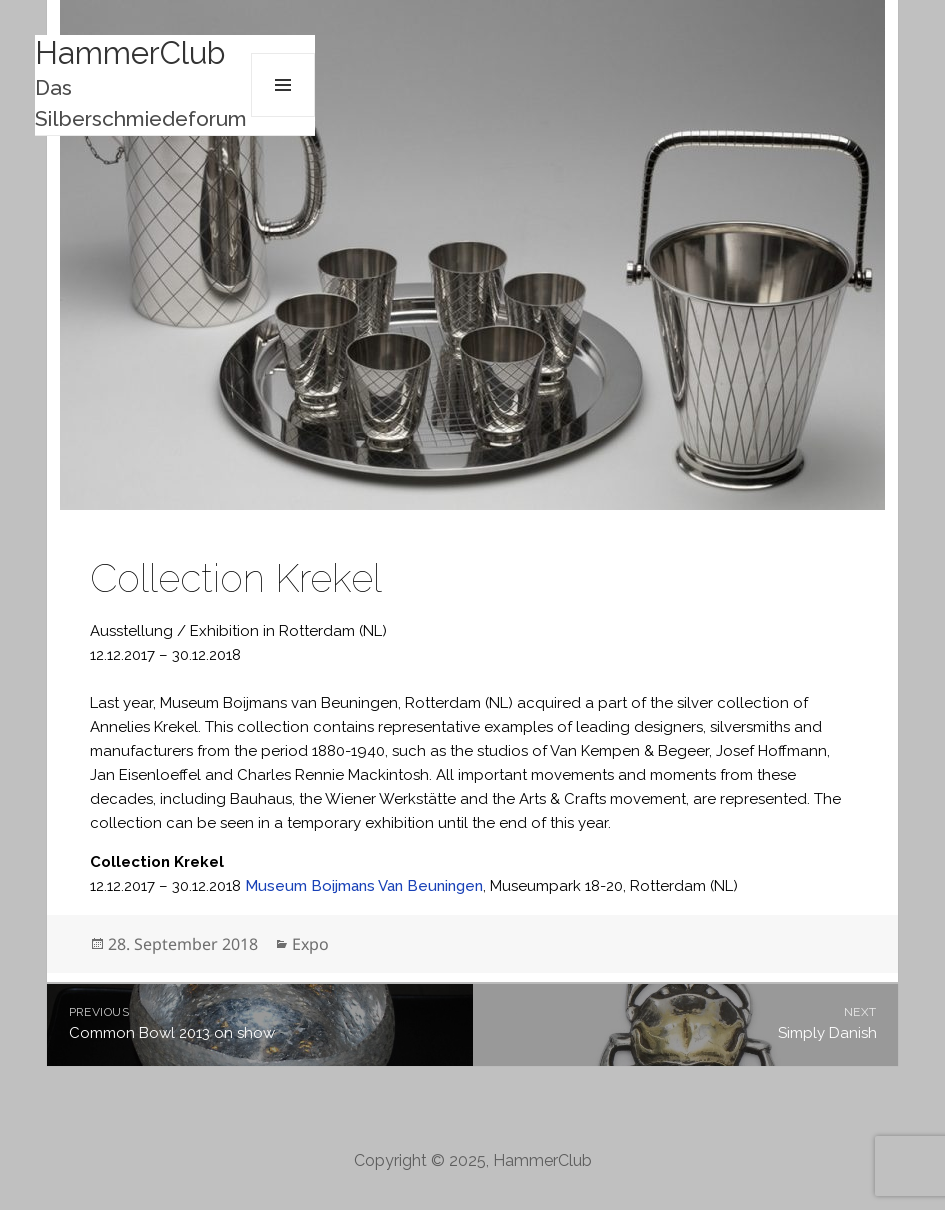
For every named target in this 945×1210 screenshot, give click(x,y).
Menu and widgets (283, 85)
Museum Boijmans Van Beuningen (364, 886)
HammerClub (130, 53)
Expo (310, 944)
